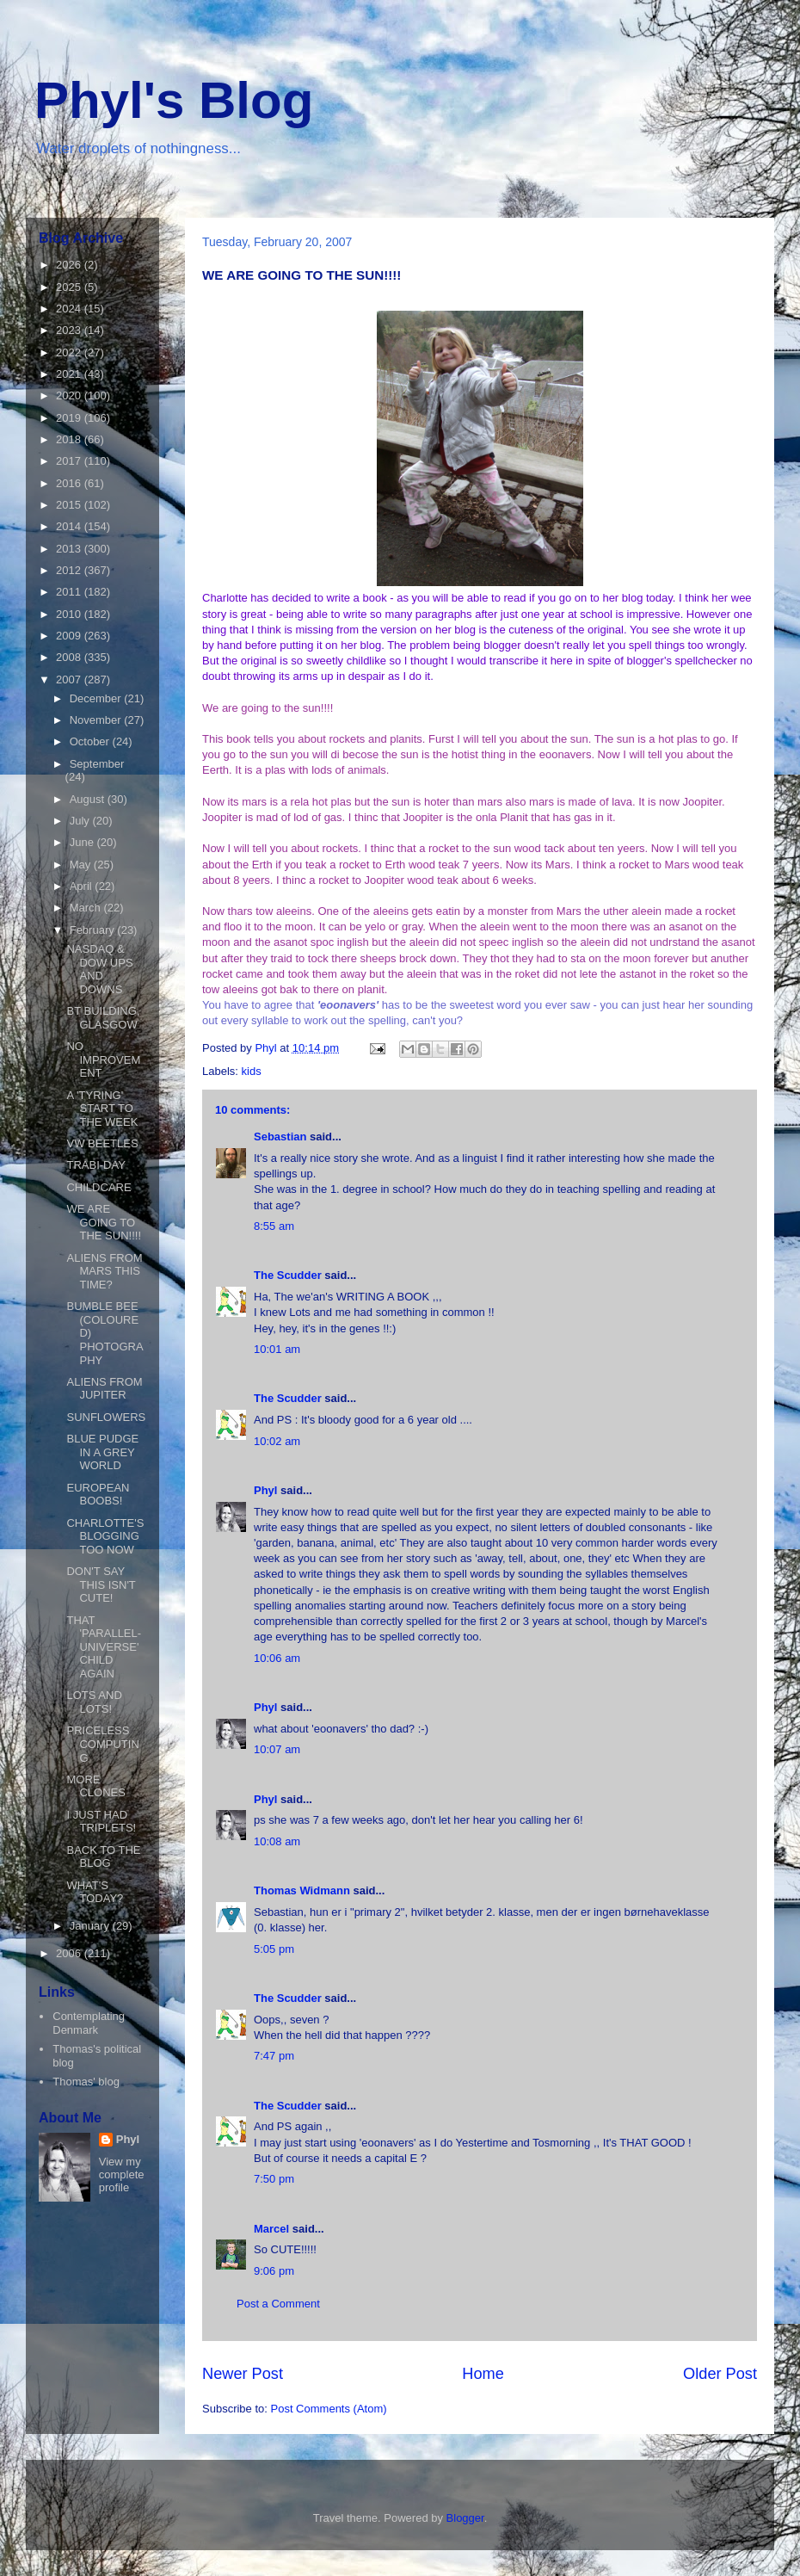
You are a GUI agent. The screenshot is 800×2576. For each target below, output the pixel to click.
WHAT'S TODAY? (94, 1892)
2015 (70, 504)
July (81, 820)
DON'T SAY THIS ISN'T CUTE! (100, 1584)
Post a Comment (278, 2303)
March (87, 907)
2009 (70, 635)
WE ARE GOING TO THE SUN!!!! (103, 1222)
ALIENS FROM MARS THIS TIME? (104, 1271)
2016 (70, 483)
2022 (70, 352)
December (97, 698)
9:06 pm (274, 2270)
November (97, 719)
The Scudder (288, 1275)
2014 (70, 526)
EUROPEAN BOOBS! (97, 1494)
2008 (70, 657)
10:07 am (277, 1749)
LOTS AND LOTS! (93, 1702)
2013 (70, 548)
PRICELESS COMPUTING (102, 1744)
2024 (70, 308)
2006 (70, 1953)
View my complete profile (122, 2174)
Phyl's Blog (173, 100)
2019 (70, 417)
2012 (70, 570)
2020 (70, 395)
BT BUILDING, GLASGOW (102, 1017)
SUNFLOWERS (105, 1417)
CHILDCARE (98, 1187)
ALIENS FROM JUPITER (104, 1388)
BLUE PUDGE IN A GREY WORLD (102, 1452)
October (91, 741)
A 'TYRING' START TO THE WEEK (102, 1108)
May (82, 864)
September (97, 763)
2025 (70, 287)
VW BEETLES (102, 1143)
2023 (70, 330)
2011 (70, 591)
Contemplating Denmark (88, 2023)
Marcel (271, 2228)
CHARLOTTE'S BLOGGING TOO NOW (105, 1536)
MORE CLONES (95, 1786)
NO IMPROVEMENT (103, 1059)
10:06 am (277, 1658)
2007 (70, 679)
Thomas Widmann (302, 1890)
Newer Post (242, 2373)
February (94, 930)
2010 (70, 614)
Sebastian (280, 1136)
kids (252, 1071)
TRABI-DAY (95, 1164)
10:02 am (277, 1441)
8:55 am (274, 1226)
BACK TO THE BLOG (103, 1857)
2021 (70, 374)
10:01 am (277, 1349)
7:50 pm (274, 2178)
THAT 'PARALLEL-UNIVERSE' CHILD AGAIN (103, 1647)
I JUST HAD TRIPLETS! (101, 1821)
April (82, 886)
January (91, 1925)
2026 (70, 264)
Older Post (720, 2373)
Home (483, 2373)
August (89, 799)
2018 (70, 439)
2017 (70, 460)
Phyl (265, 1490)
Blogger (465, 2517)
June (83, 842)
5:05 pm (274, 1949)
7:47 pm (274, 2055)
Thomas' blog (86, 2081)
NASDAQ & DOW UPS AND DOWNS (99, 969)
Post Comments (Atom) (329, 2408)
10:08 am (277, 1841)
